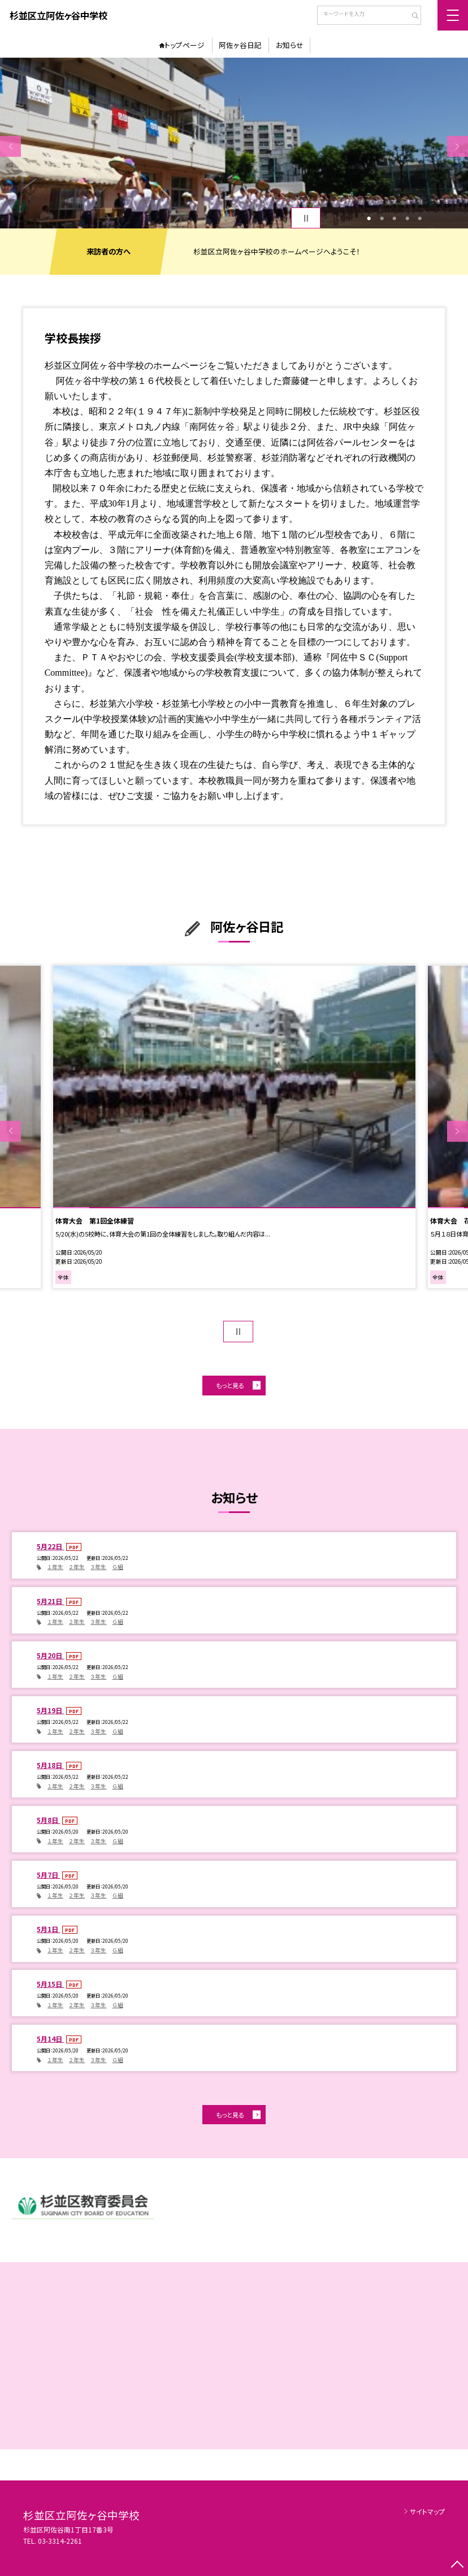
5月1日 (48, 1929)
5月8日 (48, 1820)
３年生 (98, 1567)
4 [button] (407, 218)
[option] (234, 143)
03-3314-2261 (60, 2540)
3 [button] (394, 218)
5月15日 (50, 1984)
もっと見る (230, 1385)
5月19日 (50, 1710)
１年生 (55, 1567)
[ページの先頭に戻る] (457, 2565)
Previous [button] (10, 146)
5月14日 (50, 2038)
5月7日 (48, 1874)
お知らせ (290, 45)
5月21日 (50, 1601)
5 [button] (420, 218)
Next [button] (457, 146)
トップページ (184, 45)
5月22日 (50, 1546)
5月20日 (50, 1655)
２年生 (77, 1567)
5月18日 (50, 1765)
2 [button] (382, 218)
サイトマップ (427, 2511)
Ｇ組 (117, 1567)
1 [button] (369, 218)
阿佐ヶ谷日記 (240, 45)
